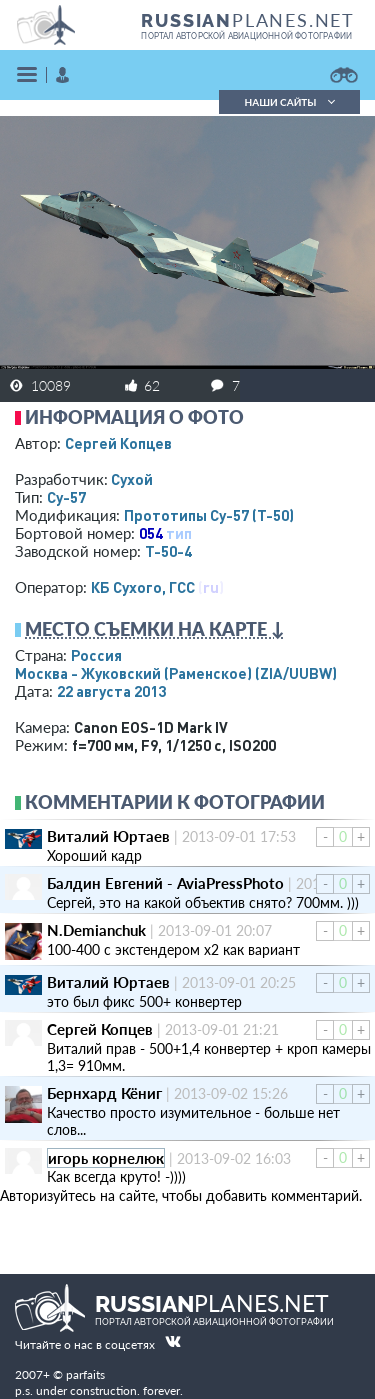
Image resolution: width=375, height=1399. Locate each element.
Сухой (132, 479)
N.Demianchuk (96, 930)
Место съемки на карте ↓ (155, 629)
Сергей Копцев (118, 443)
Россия (96, 655)
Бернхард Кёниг (104, 1093)
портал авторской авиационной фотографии (246, 36)
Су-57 (66, 497)
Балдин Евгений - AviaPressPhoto (165, 883)
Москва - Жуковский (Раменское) (176, 673)
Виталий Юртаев (108, 836)
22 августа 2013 (111, 691)
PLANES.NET (248, 20)
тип (179, 533)
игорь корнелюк (106, 1158)
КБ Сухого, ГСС (143, 587)
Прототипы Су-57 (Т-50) (209, 515)
